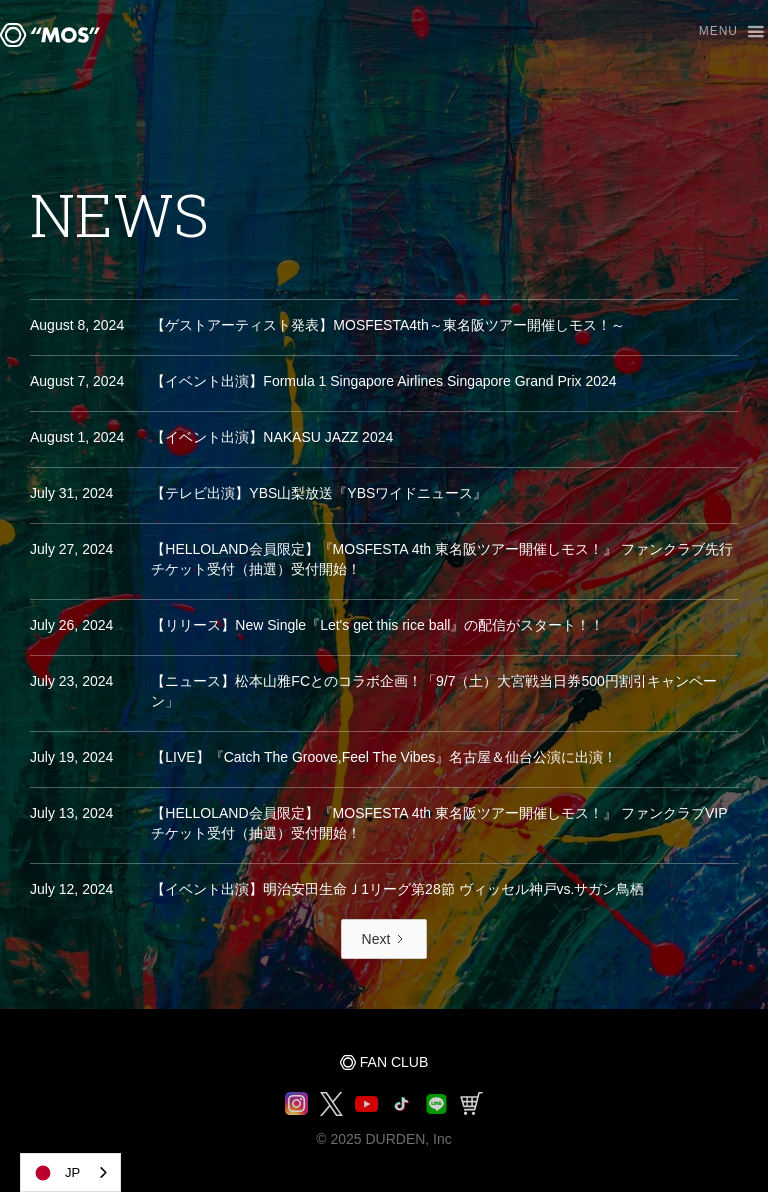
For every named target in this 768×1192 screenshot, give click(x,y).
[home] (50, 35)
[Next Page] (384, 939)
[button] (722, 32)
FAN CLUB (394, 1062)
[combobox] (70, 1172)
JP (55, 1173)
